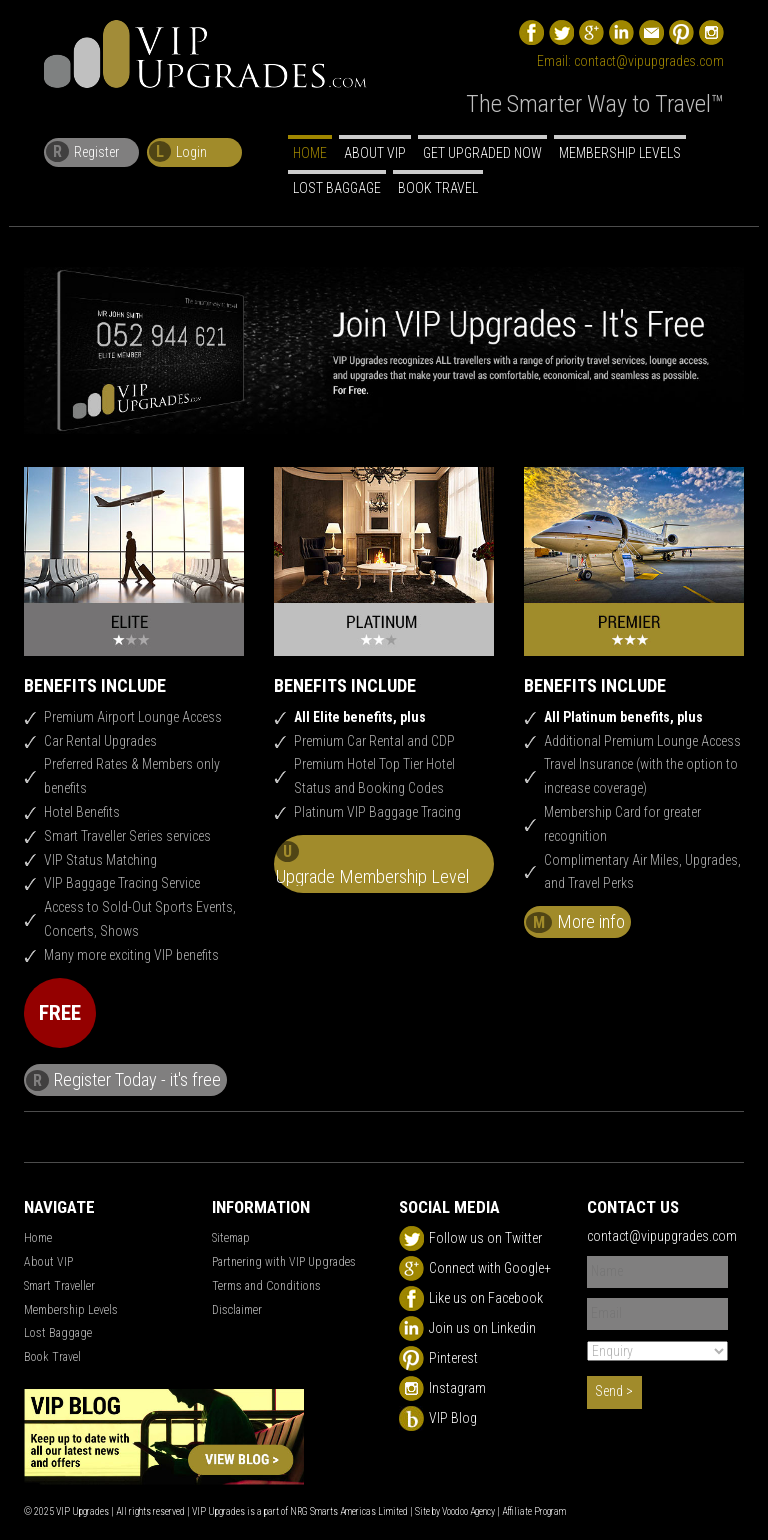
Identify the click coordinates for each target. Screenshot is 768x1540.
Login (178, 151)
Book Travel (438, 188)
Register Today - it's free (123, 1080)
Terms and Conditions (266, 1286)
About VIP (375, 153)
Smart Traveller (59, 1286)
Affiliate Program (534, 1511)
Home (310, 153)
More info (575, 922)
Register (82, 151)
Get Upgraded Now (482, 153)
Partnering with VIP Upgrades (284, 1262)
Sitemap (231, 1238)
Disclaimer (237, 1310)
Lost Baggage (337, 188)
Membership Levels (620, 153)
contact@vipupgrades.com (649, 61)
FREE (60, 1013)
